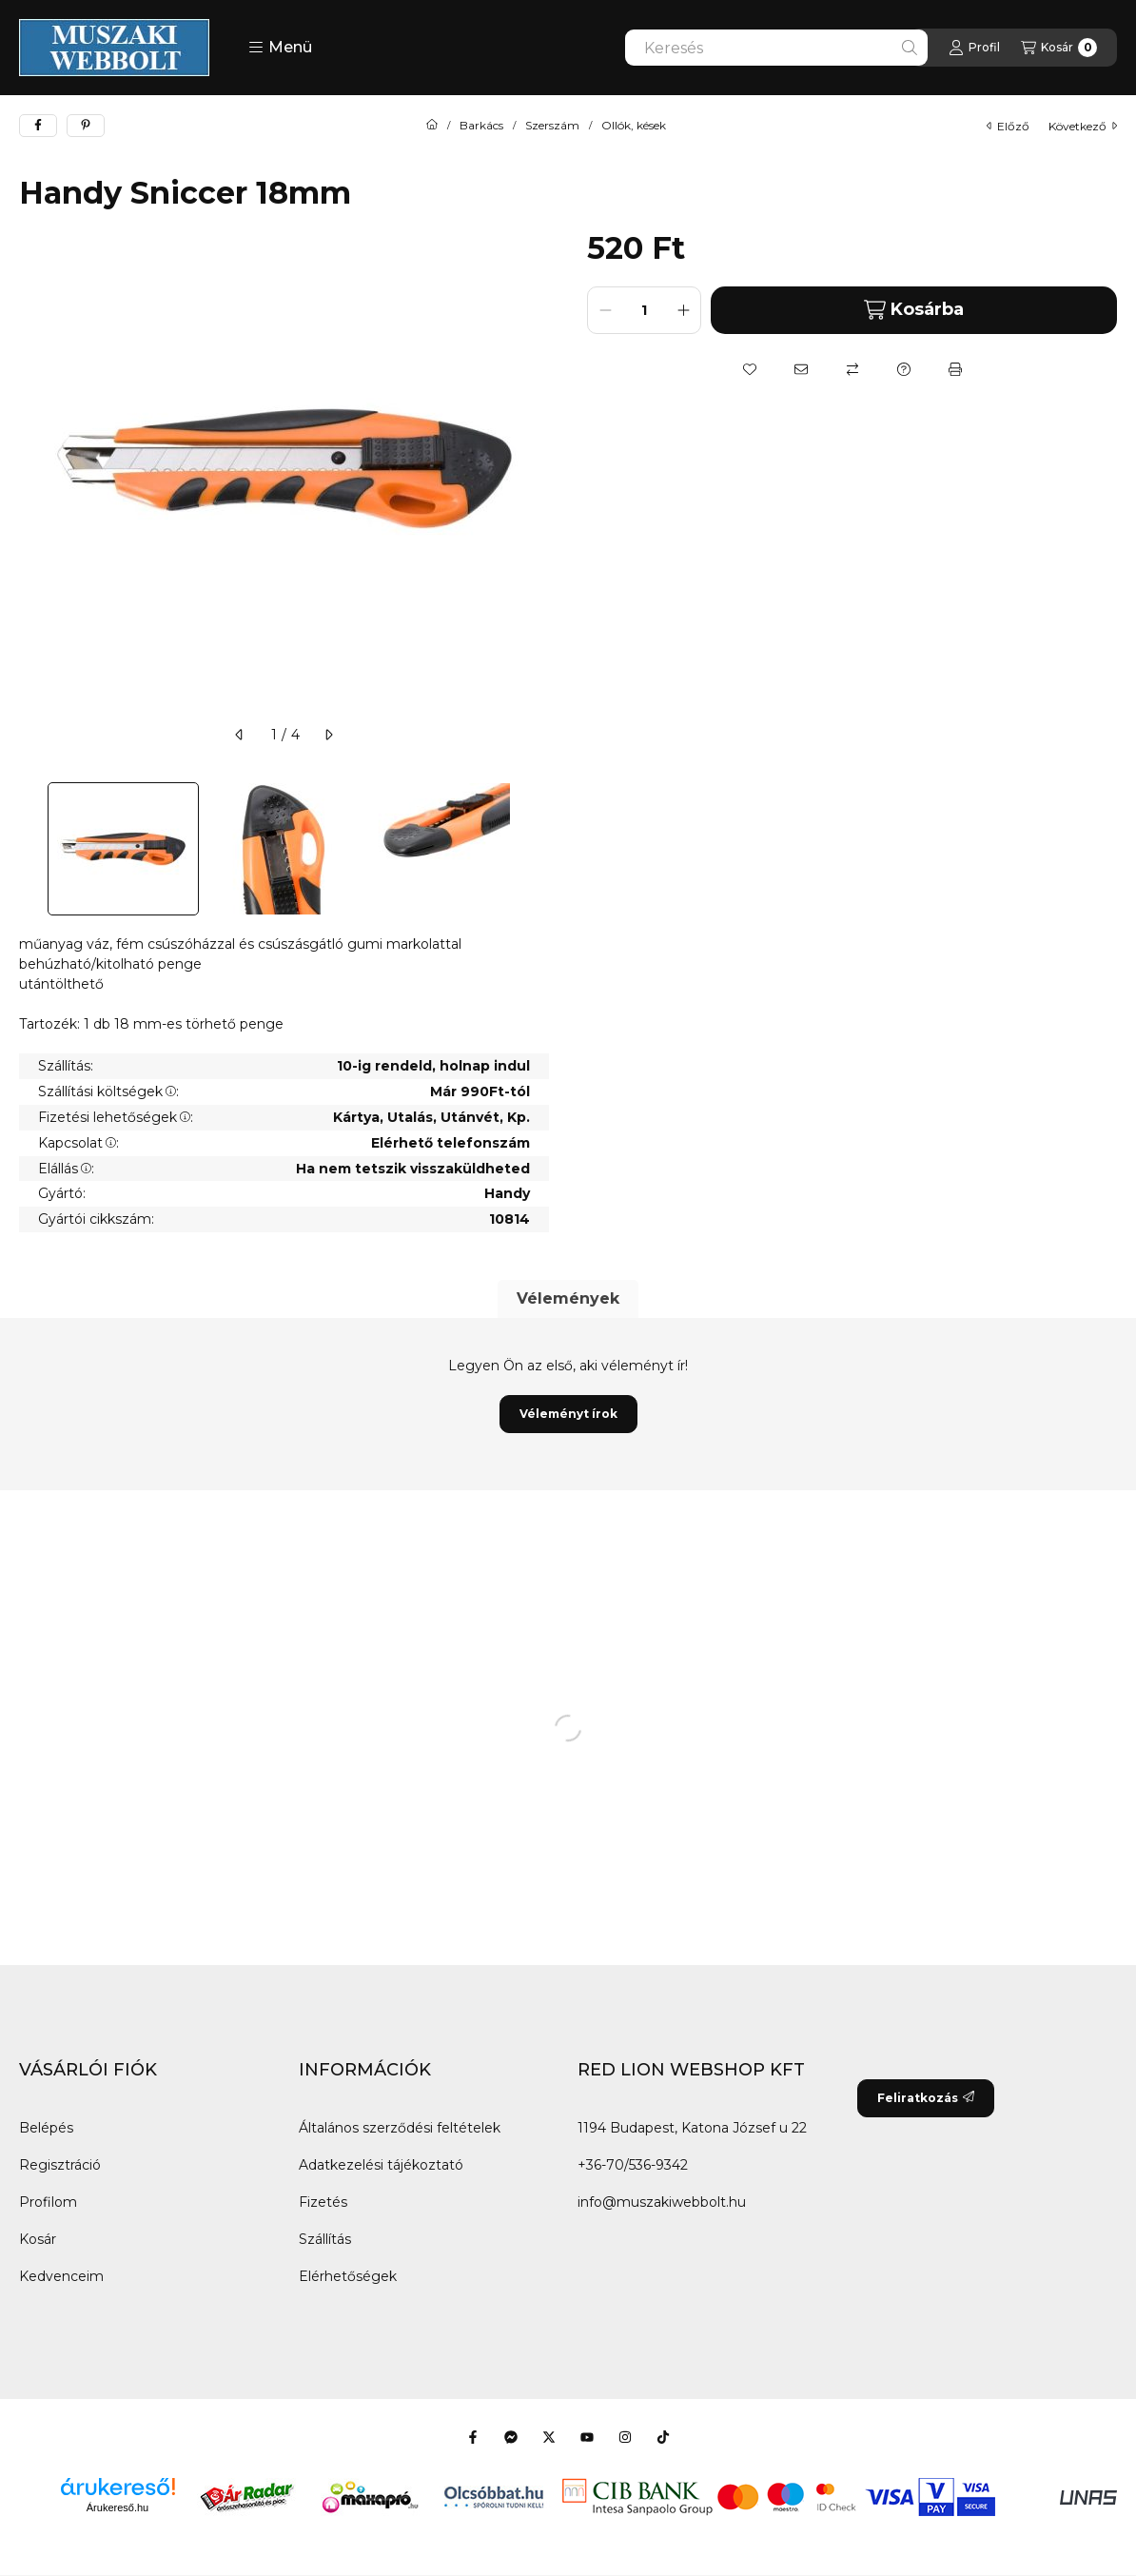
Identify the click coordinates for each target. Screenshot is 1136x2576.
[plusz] (683, 310)
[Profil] (974, 48)
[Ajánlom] (801, 369)
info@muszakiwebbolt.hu (662, 2202)
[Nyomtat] (955, 369)
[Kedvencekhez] (750, 369)
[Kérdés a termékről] (904, 369)
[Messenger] (511, 2437)
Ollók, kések (633, 125)
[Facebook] (473, 2437)
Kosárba (914, 310)
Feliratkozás (925, 2098)
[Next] (539, 848)
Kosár (37, 2239)
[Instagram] (625, 2437)
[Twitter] (549, 2437)
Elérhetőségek (348, 2276)
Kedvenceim (61, 2276)
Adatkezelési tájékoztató (381, 2164)
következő (1082, 126)
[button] (280, 48)
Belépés (46, 2127)
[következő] (328, 735)
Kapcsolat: (78, 1142)
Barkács (481, 125)
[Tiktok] (663, 2437)
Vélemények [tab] (568, 1298)
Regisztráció (60, 2164)
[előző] (240, 735)
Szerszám (552, 125)
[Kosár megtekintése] (1059, 48)
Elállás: (66, 1168)
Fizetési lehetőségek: (115, 1117)
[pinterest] (86, 125)
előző (1008, 126)
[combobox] (776, 48)
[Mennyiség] (644, 310)
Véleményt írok (568, 1413)
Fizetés (323, 2202)
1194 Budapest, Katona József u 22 (692, 2127)
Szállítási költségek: (108, 1091)
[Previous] (28, 848)
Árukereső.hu (117, 2507)
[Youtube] (587, 2437)
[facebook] (38, 125)
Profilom (48, 2202)
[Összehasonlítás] (852, 369)
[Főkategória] (432, 125)
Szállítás (325, 2239)
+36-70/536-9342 (633, 2164)
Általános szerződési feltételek (399, 2127)
